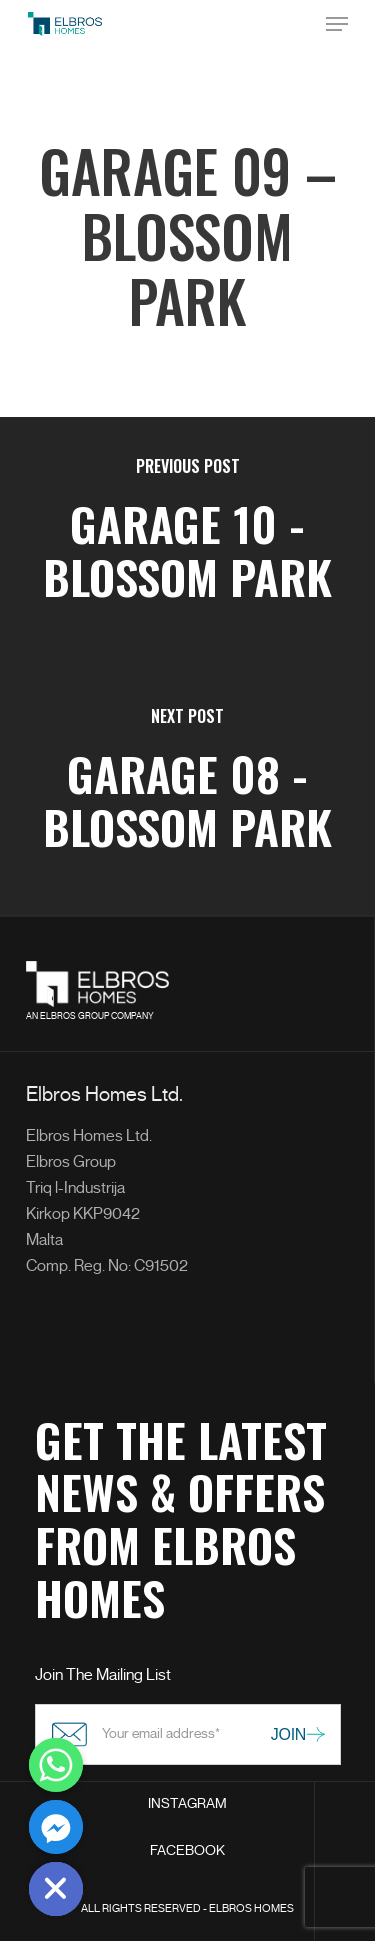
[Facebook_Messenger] (56, 1827)
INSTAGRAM (187, 1803)
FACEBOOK (187, 1850)
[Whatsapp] (56, 1765)
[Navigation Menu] (337, 24)
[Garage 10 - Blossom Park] (187, 542)
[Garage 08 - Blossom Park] (187, 792)
